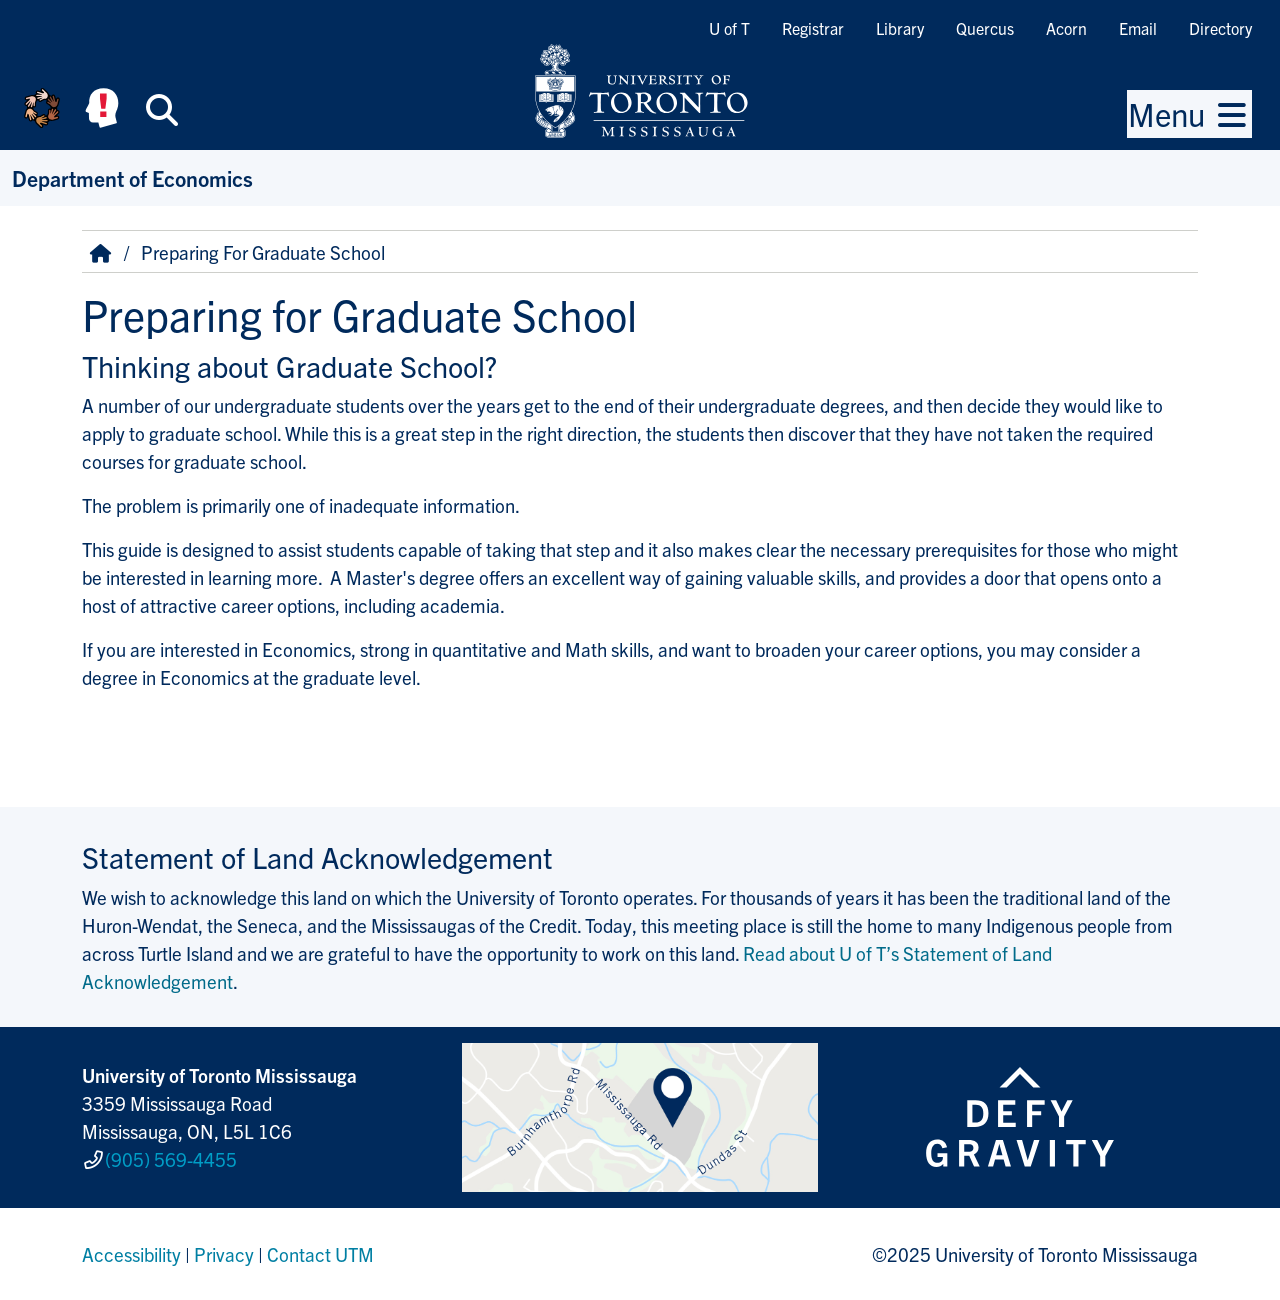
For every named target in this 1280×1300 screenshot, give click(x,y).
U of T (729, 28)
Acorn (1066, 28)
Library (900, 28)
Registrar (813, 28)
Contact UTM (320, 1254)
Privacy (224, 1254)
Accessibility (131, 1254)
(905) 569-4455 (171, 1159)
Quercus (985, 28)
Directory (1220, 28)
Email (1138, 28)
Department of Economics (132, 177)
